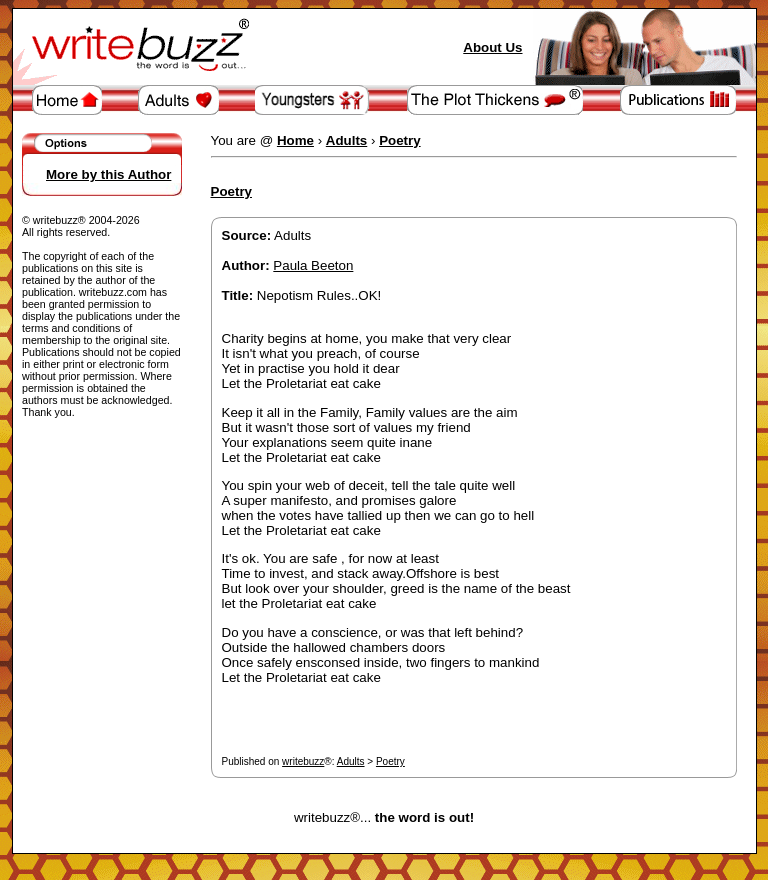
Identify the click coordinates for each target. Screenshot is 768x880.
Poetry (390, 761)
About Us (492, 47)
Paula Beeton (313, 265)
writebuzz (303, 761)
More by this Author (108, 174)
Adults (351, 761)
